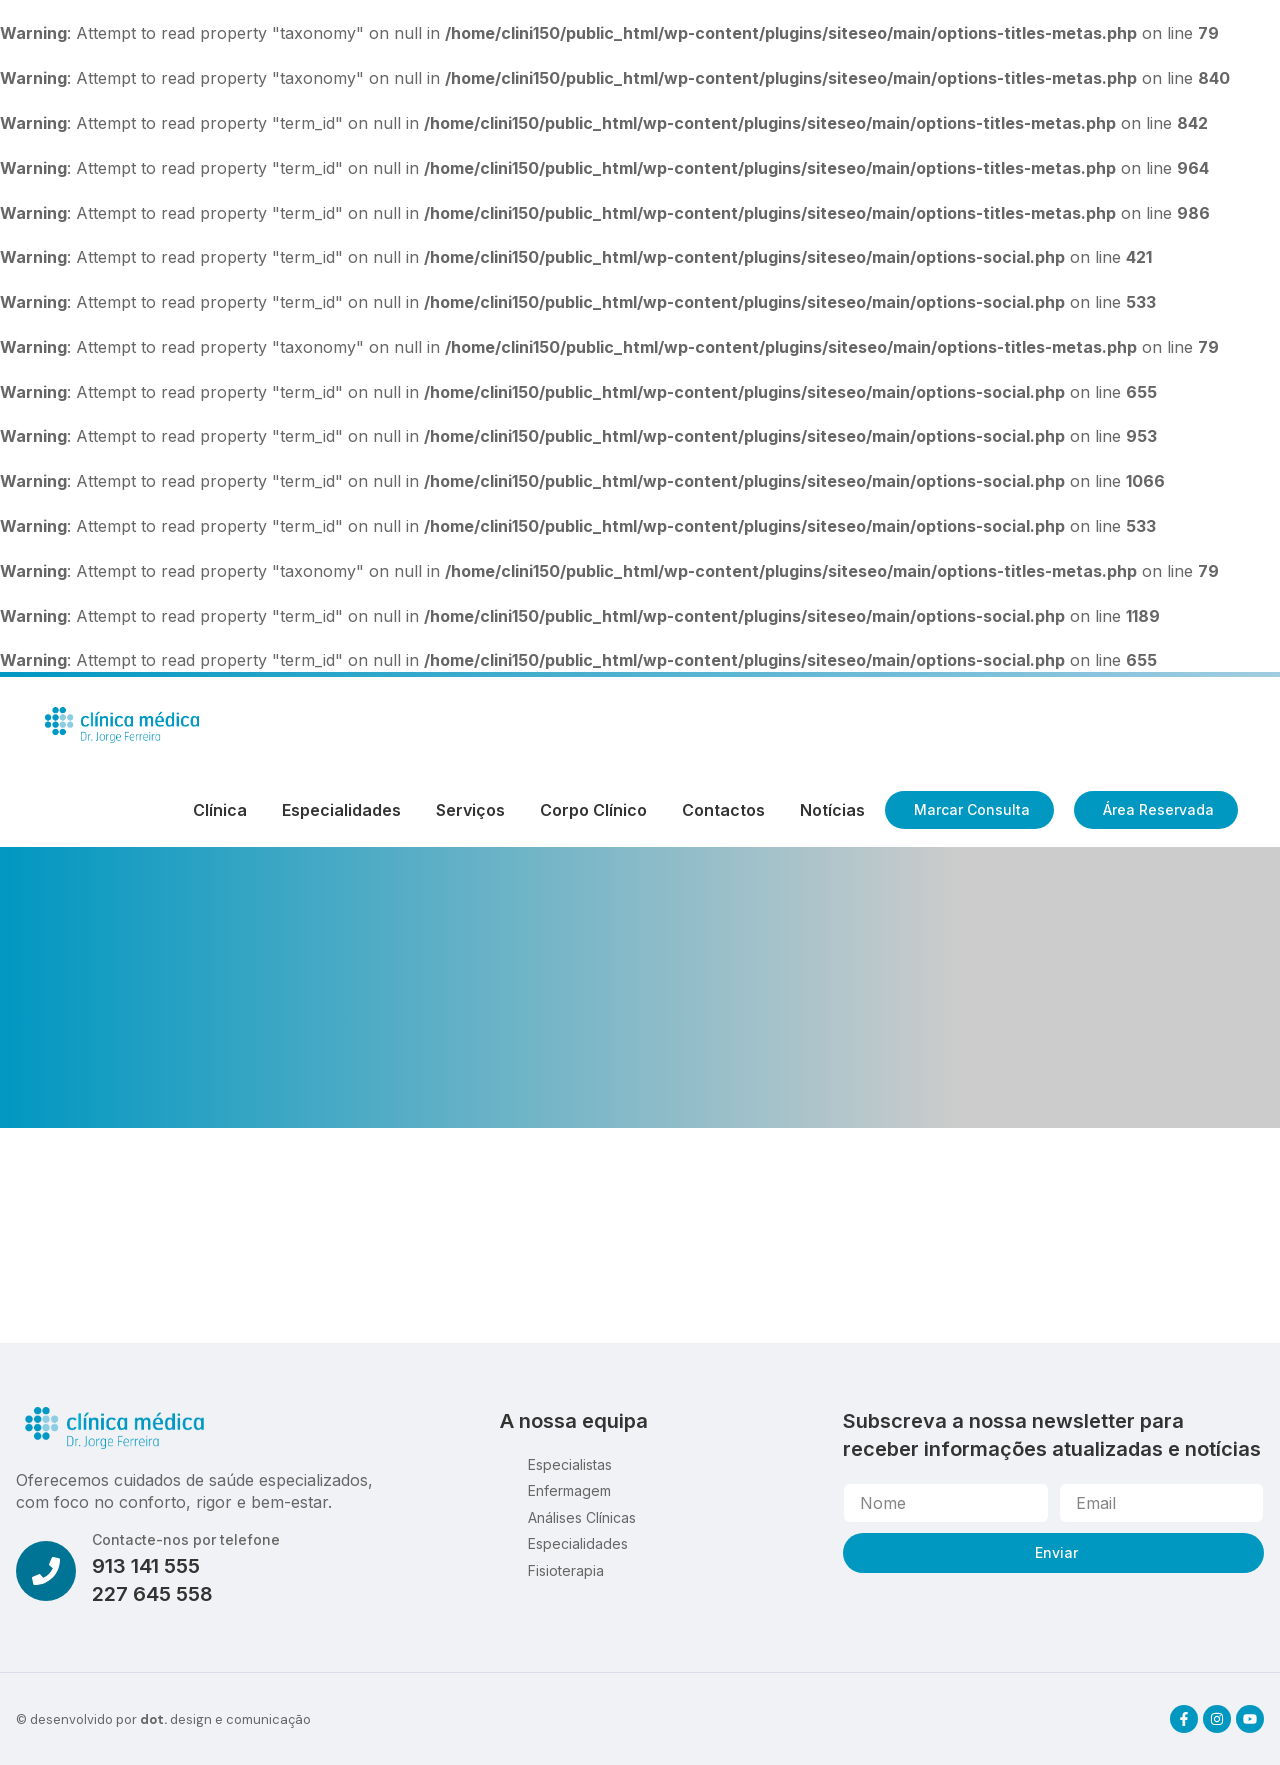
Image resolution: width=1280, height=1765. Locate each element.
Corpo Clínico (593, 810)
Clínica (220, 810)
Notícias (832, 810)
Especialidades (341, 810)
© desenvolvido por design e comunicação (163, 1719)
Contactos (723, 810)
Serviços (470, 810)
